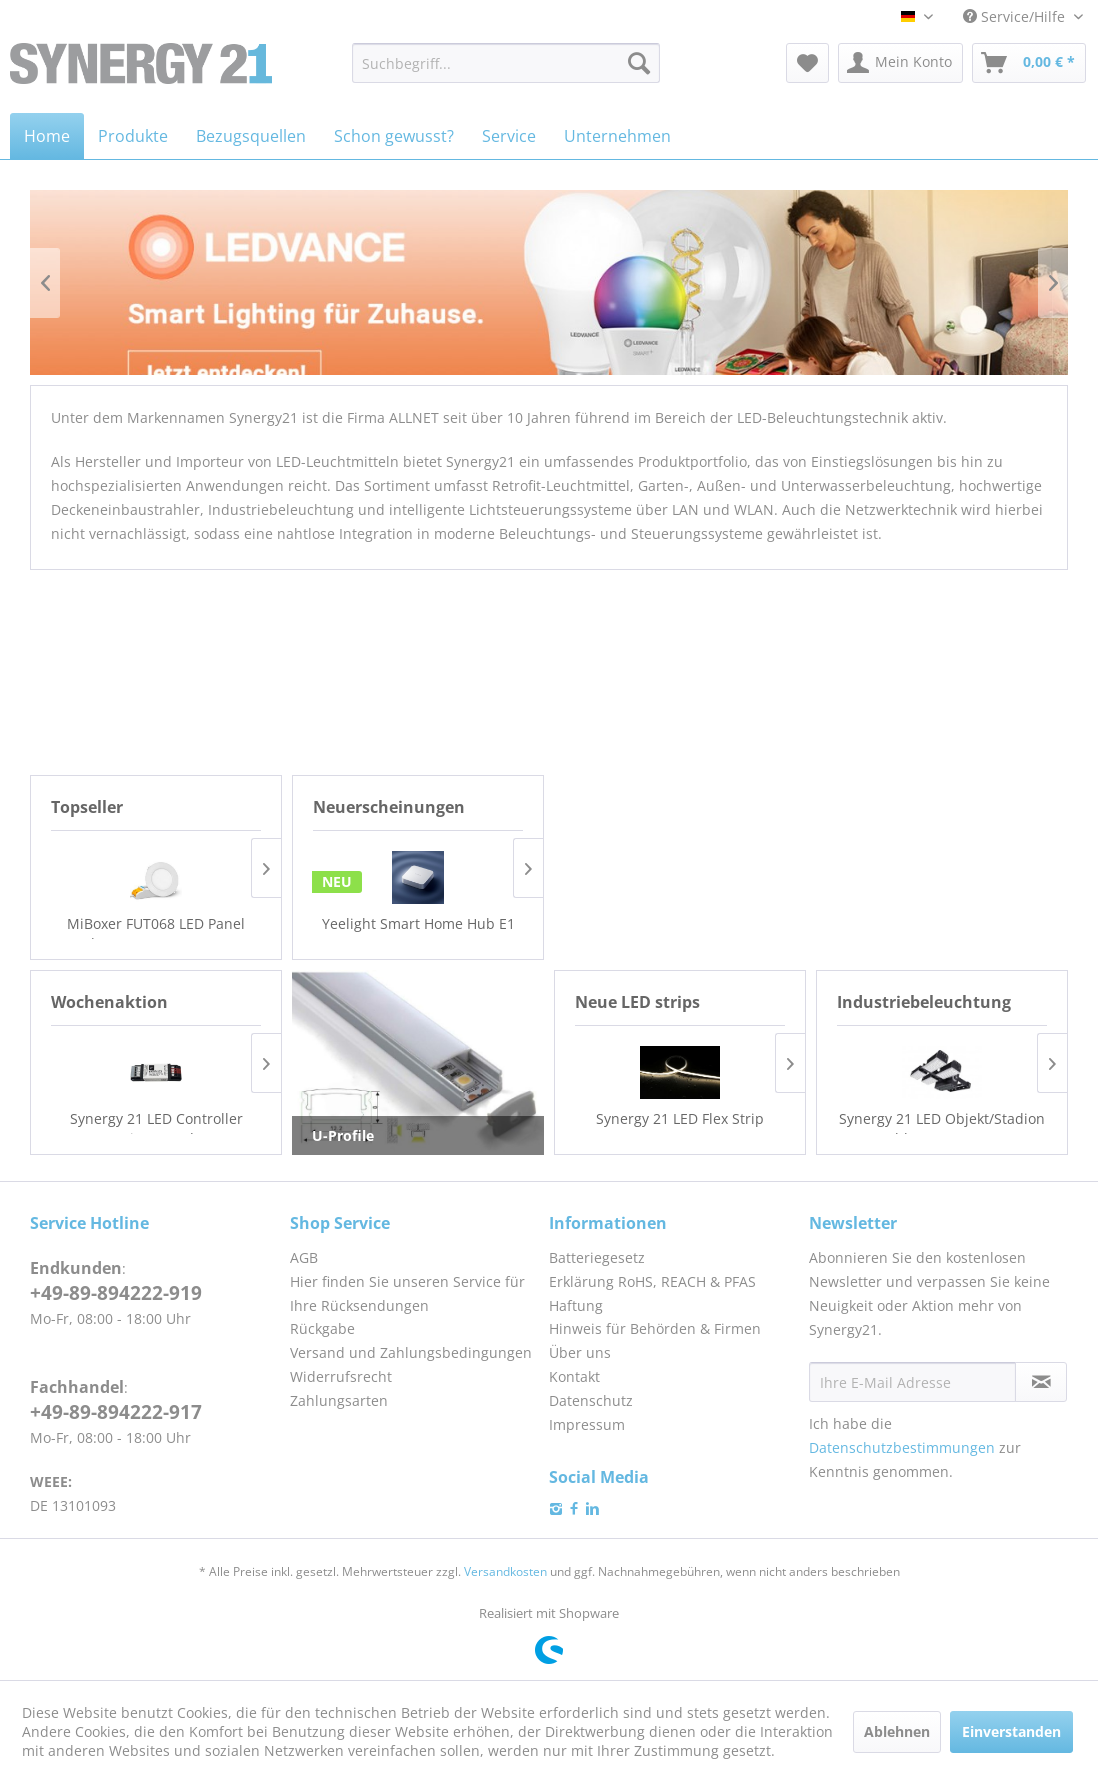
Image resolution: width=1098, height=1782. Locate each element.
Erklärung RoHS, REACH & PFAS (652, 1281)
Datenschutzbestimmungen (902, 1447)
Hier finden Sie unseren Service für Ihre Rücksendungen (407, 1293)
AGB (304, 1257)
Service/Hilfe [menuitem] (1016, 16)
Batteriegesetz (597, 1257)
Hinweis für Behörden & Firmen (655, 1328)
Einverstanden (1011, 1731)
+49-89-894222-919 (116, 1293)
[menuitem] (505, 63)
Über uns (580, 1352)
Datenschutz (591, 1400)
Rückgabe (322, 1328)
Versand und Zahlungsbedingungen (411, 1352)
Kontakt (574, 1376)
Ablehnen (897, 1731)
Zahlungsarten (339, 1400)
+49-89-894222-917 (116, 1412)
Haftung (576, 1305)
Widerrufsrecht (341, 1376)
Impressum (587, 1424)
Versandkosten (505, 1571)
